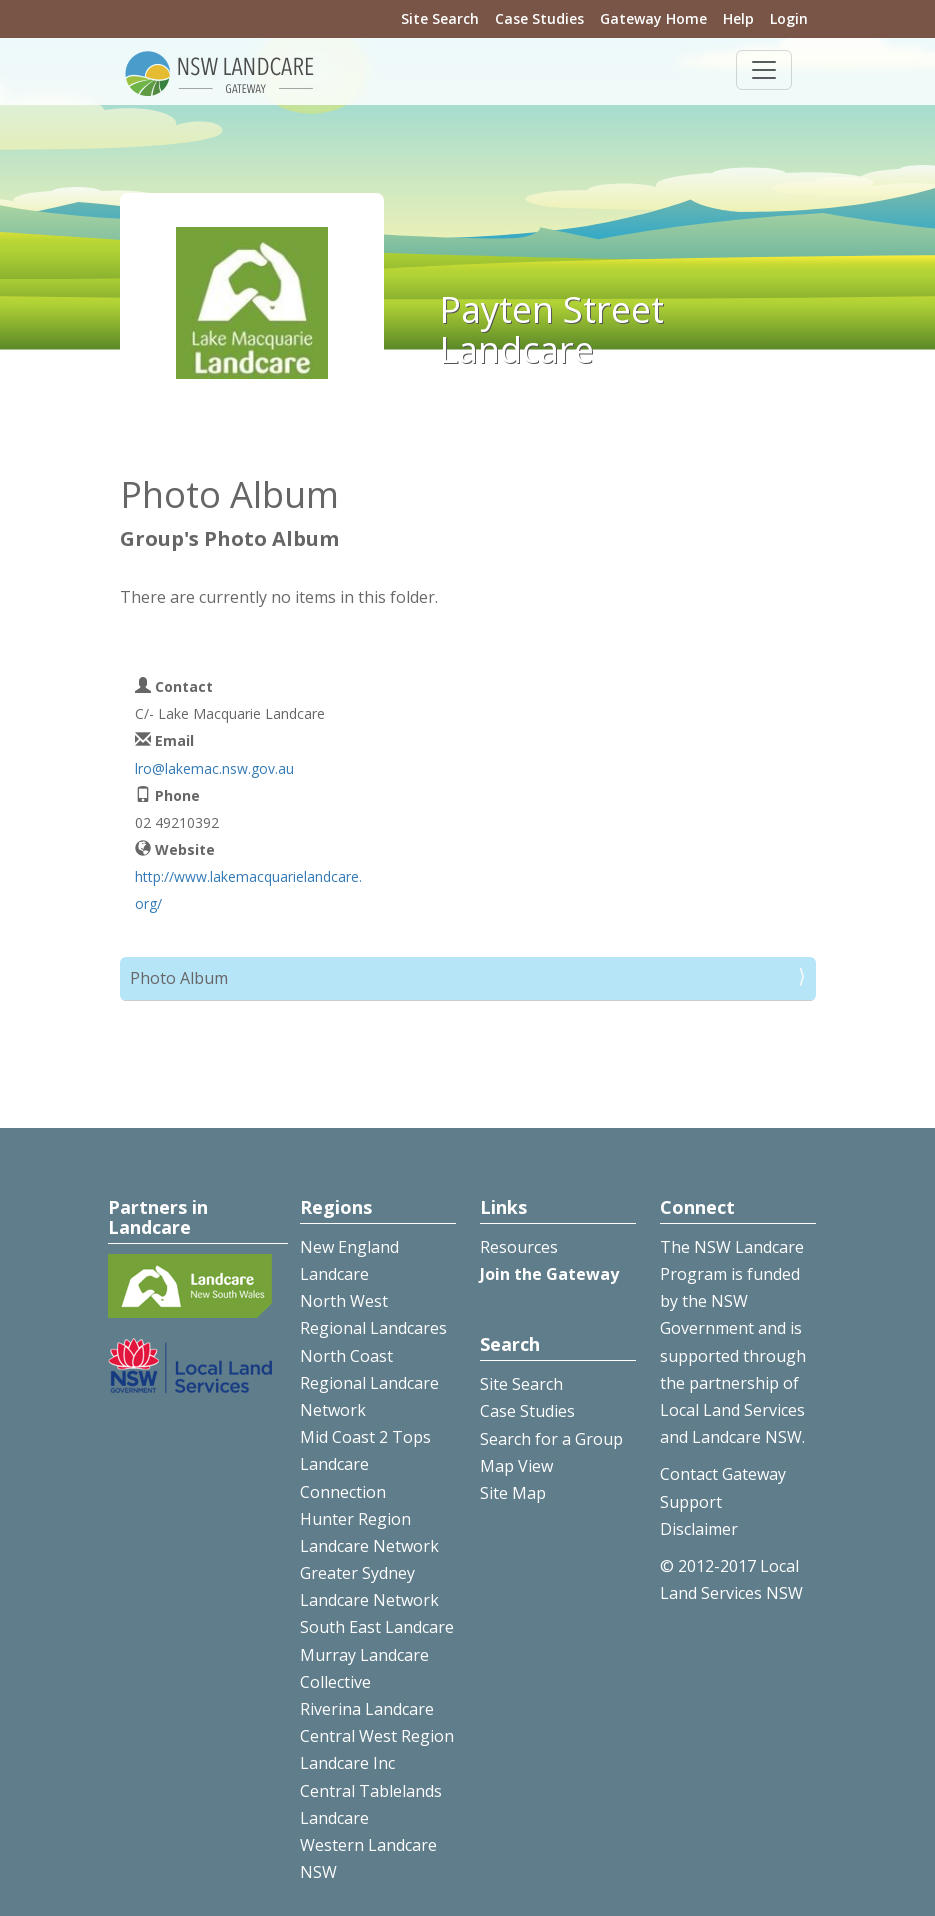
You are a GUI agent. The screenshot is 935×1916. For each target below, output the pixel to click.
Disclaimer (699, 1529)
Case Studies (539, 18)
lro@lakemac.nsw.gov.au (214, 768)
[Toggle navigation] (764, 70)
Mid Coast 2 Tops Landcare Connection (365, 1464)
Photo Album (179, 978)
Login (789, 18)
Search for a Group (551, 1439)
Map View (516, 1466)
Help (738, 18)
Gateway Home (653, 18)
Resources (519, 1247)
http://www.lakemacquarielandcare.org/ (248, 890)
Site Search (440, 18)
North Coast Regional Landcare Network (369, 1383)
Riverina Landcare (367, 1709)
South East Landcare (377, 1627)
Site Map (513, 1493)
